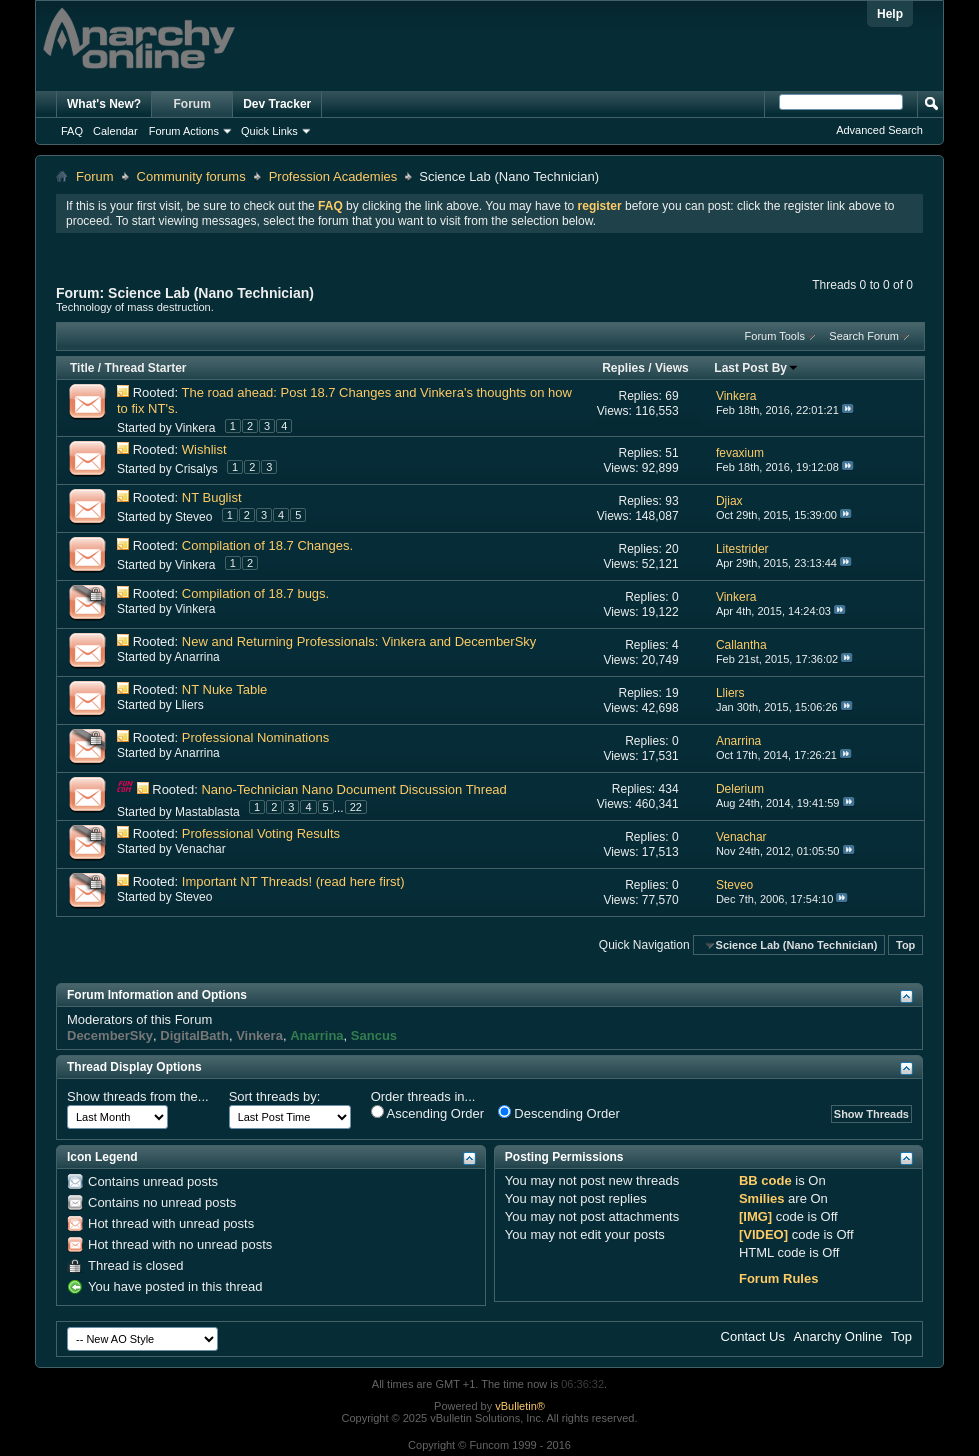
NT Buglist (212, 497)
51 (671, 453)
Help (890, 14)
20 (671, 549)
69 (671, 396)
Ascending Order (427, 1113)
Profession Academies (333, 176)
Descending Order (559, 1113)
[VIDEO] (763, 1234)
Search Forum (864, 336)
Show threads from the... (138, 1096)
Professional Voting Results (261, 833)
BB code (765, 1180)
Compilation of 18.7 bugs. (255, 593)
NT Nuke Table (225, 689)
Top (905, 945)
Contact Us (753, 1336)
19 (671, 693)
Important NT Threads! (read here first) (293, 881)
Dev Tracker (277, 104)
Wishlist (204, 449)
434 (669, 789)
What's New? (104, 104)
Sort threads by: (275, 1096)
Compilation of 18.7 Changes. (267, 545)
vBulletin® (520, 1406)
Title (82, 368)
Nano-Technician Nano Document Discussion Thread (353, 789)
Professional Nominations (255, 737)
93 (671, 501)
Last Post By (756, 368)
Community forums (191, 176)
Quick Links (269, 131)
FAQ (72, 131)
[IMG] (755, 1216)
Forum (192, 104)
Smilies (762, 1198)
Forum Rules (778, 1278)
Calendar (115, 131)
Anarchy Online (838, 1336)
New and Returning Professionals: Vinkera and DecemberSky (359, 641)
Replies (623, 368)
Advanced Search (879, 130)
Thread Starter (145, 368)
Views (672, 368)
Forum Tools (775, 336)
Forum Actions (184, 131)
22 (356, 807)
